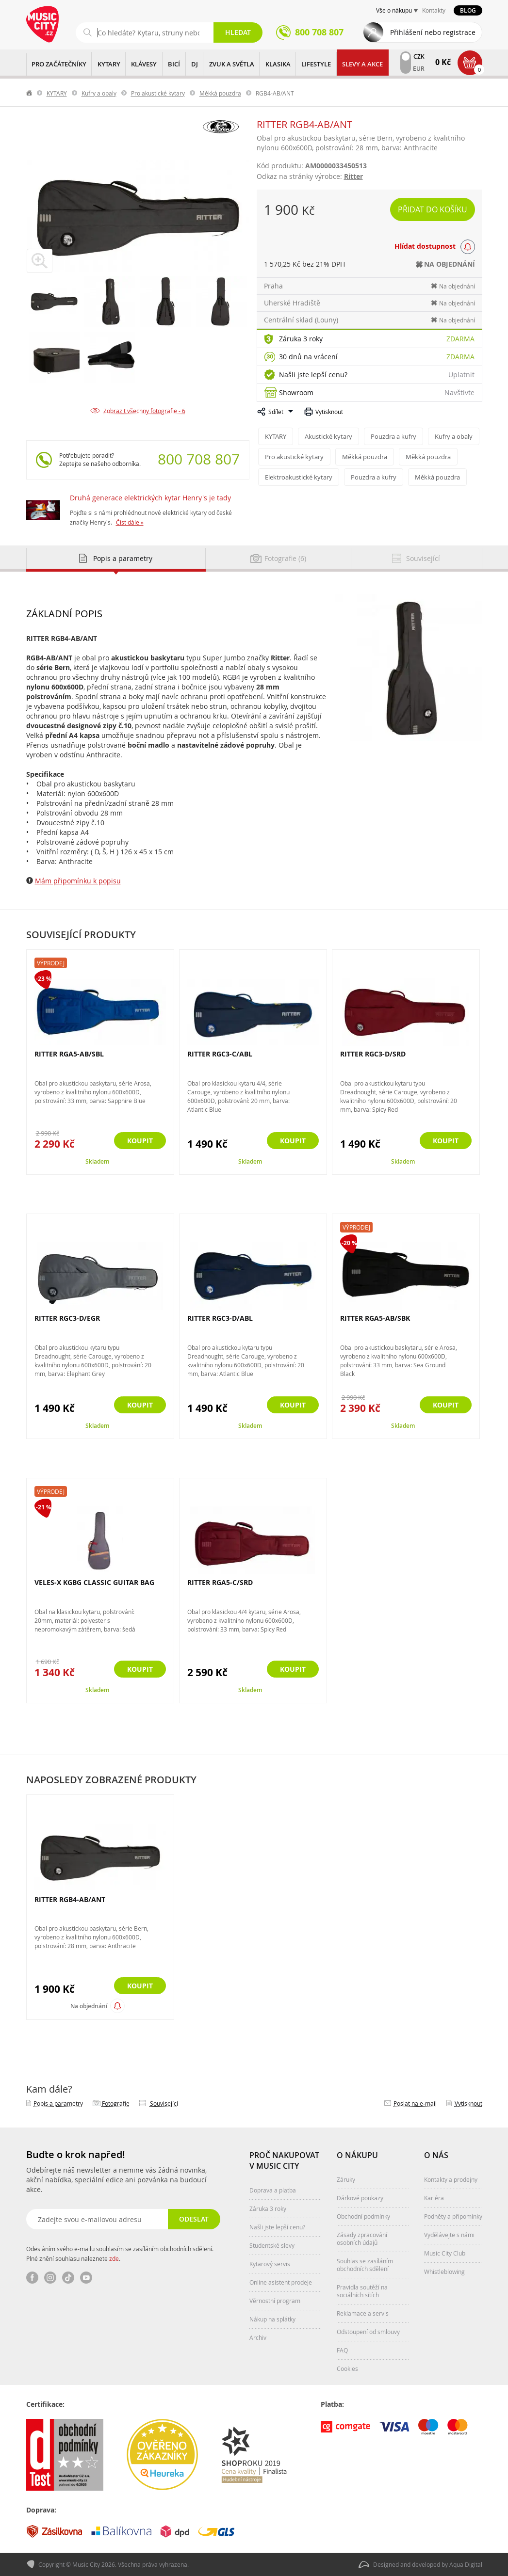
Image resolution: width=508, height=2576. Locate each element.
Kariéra (434, 2198)
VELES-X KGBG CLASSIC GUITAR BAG (94, 1582)
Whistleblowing (444, 2271)
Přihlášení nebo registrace (432, 32)
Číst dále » (130, 522)
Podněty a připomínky (453, 2216)
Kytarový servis (269, 2264)
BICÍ (174, 64)
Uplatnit (461, 374)
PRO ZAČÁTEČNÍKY (59, 64)
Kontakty (433, 10)
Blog (468, 10)
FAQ (342, 2350)
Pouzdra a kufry (393, 436)
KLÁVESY (144, 64)
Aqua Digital (465, 2564)
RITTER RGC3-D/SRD (373, 1053)
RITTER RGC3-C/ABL (219, 1053)
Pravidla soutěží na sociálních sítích (362, 2291)
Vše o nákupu (394, 10)
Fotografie (116, 2103)
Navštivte (459, 392)
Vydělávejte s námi (449, 2235)
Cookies (347, 2368)
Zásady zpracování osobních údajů (362, 2238)
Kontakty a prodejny (450, 2179)
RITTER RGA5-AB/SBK (375, 1318)
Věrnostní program (274, 2300)
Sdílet (275, 412)
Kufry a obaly (99, 93)
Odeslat (194, 2219)
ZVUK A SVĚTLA (231, 64)
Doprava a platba (272, 2190)
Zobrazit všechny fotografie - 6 (144, 410)
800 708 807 (199, 459)
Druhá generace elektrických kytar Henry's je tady (150, 497)
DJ (194, 64)
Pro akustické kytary (158, 93)
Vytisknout (329, 412)
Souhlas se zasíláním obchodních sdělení (365, 2264)
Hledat (238, 32)
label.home (29, 93)
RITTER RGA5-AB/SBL (69, 1053)
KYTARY (109, 64)
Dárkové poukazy (360, 2198)
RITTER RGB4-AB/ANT (69, 1899)
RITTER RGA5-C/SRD (220, 1582)
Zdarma (460, 338)
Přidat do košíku (432, 209)
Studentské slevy (272, 2245)
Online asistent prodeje (280, 2282)
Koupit (140, 1140)
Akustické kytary (328, 436)
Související (164, 2103)
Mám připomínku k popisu (78, 880)
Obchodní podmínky (363, 2216)
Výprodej (51, 963)
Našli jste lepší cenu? (313, 374)
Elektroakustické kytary (298, 477)
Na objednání (88, 2006)
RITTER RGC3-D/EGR (67, 1318)
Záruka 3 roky (301, 338)
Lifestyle (316, 64)
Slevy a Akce (362, 64)
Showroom (296, 392)
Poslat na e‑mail (415, 2103)
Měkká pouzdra (220, 93)
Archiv (257, 2337)
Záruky (346, 2179)
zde (114, 2258)
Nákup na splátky (272, 2319)
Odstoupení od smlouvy (368, 2332)
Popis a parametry (58, 2103)
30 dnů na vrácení (308, 356)
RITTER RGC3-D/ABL (220, 1318)
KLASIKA (278, 64)
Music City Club (444, 2253)
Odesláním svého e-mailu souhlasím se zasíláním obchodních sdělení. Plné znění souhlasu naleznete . (119, 2253)
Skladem (97, 1161)
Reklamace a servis (363, 2313)
